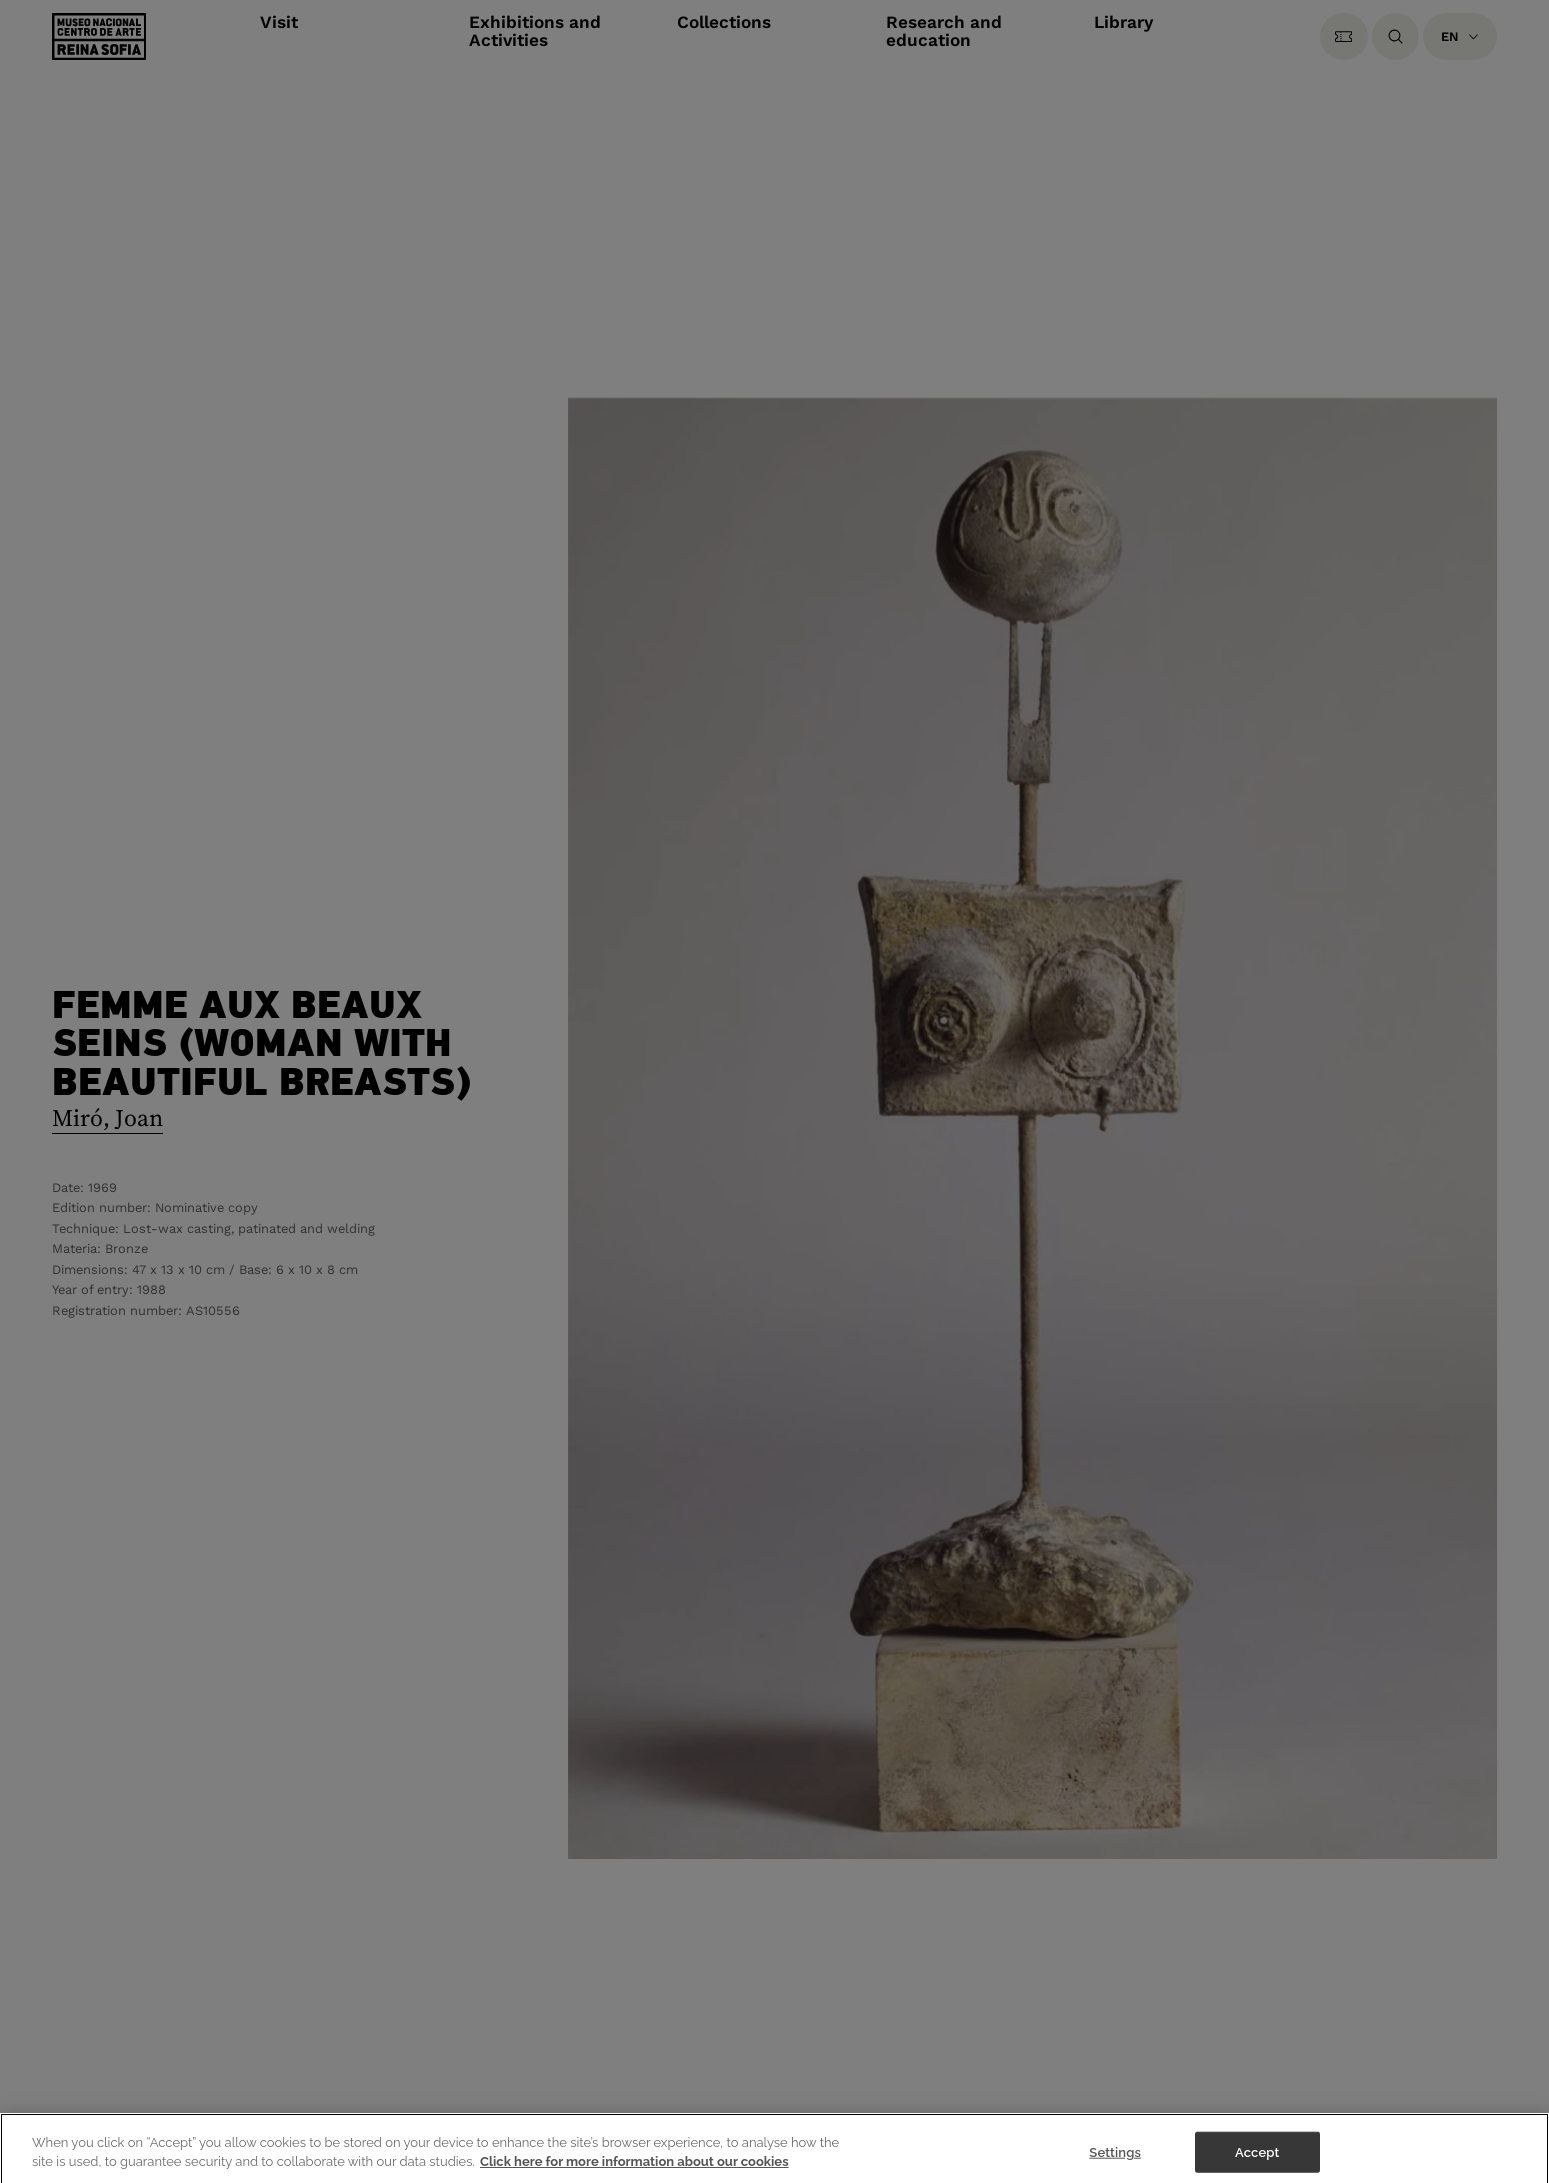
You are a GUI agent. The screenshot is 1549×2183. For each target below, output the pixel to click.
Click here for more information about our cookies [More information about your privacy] (634, 2171)
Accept (1257, 2161)
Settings (1115, 2161)
